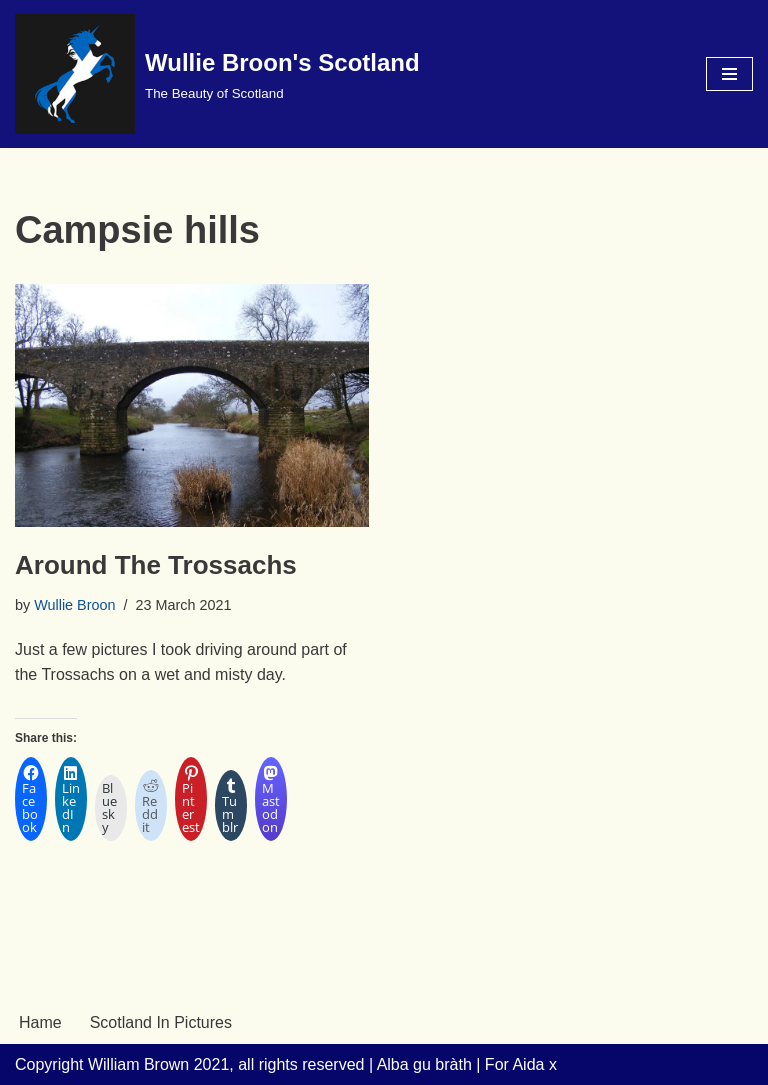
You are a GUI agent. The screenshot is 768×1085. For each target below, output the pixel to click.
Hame (40, 1022)
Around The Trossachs (156, 565)
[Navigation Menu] (729, 74)
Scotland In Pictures (161, 1022)
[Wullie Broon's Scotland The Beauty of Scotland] (217, 74)
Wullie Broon (74, 605)
